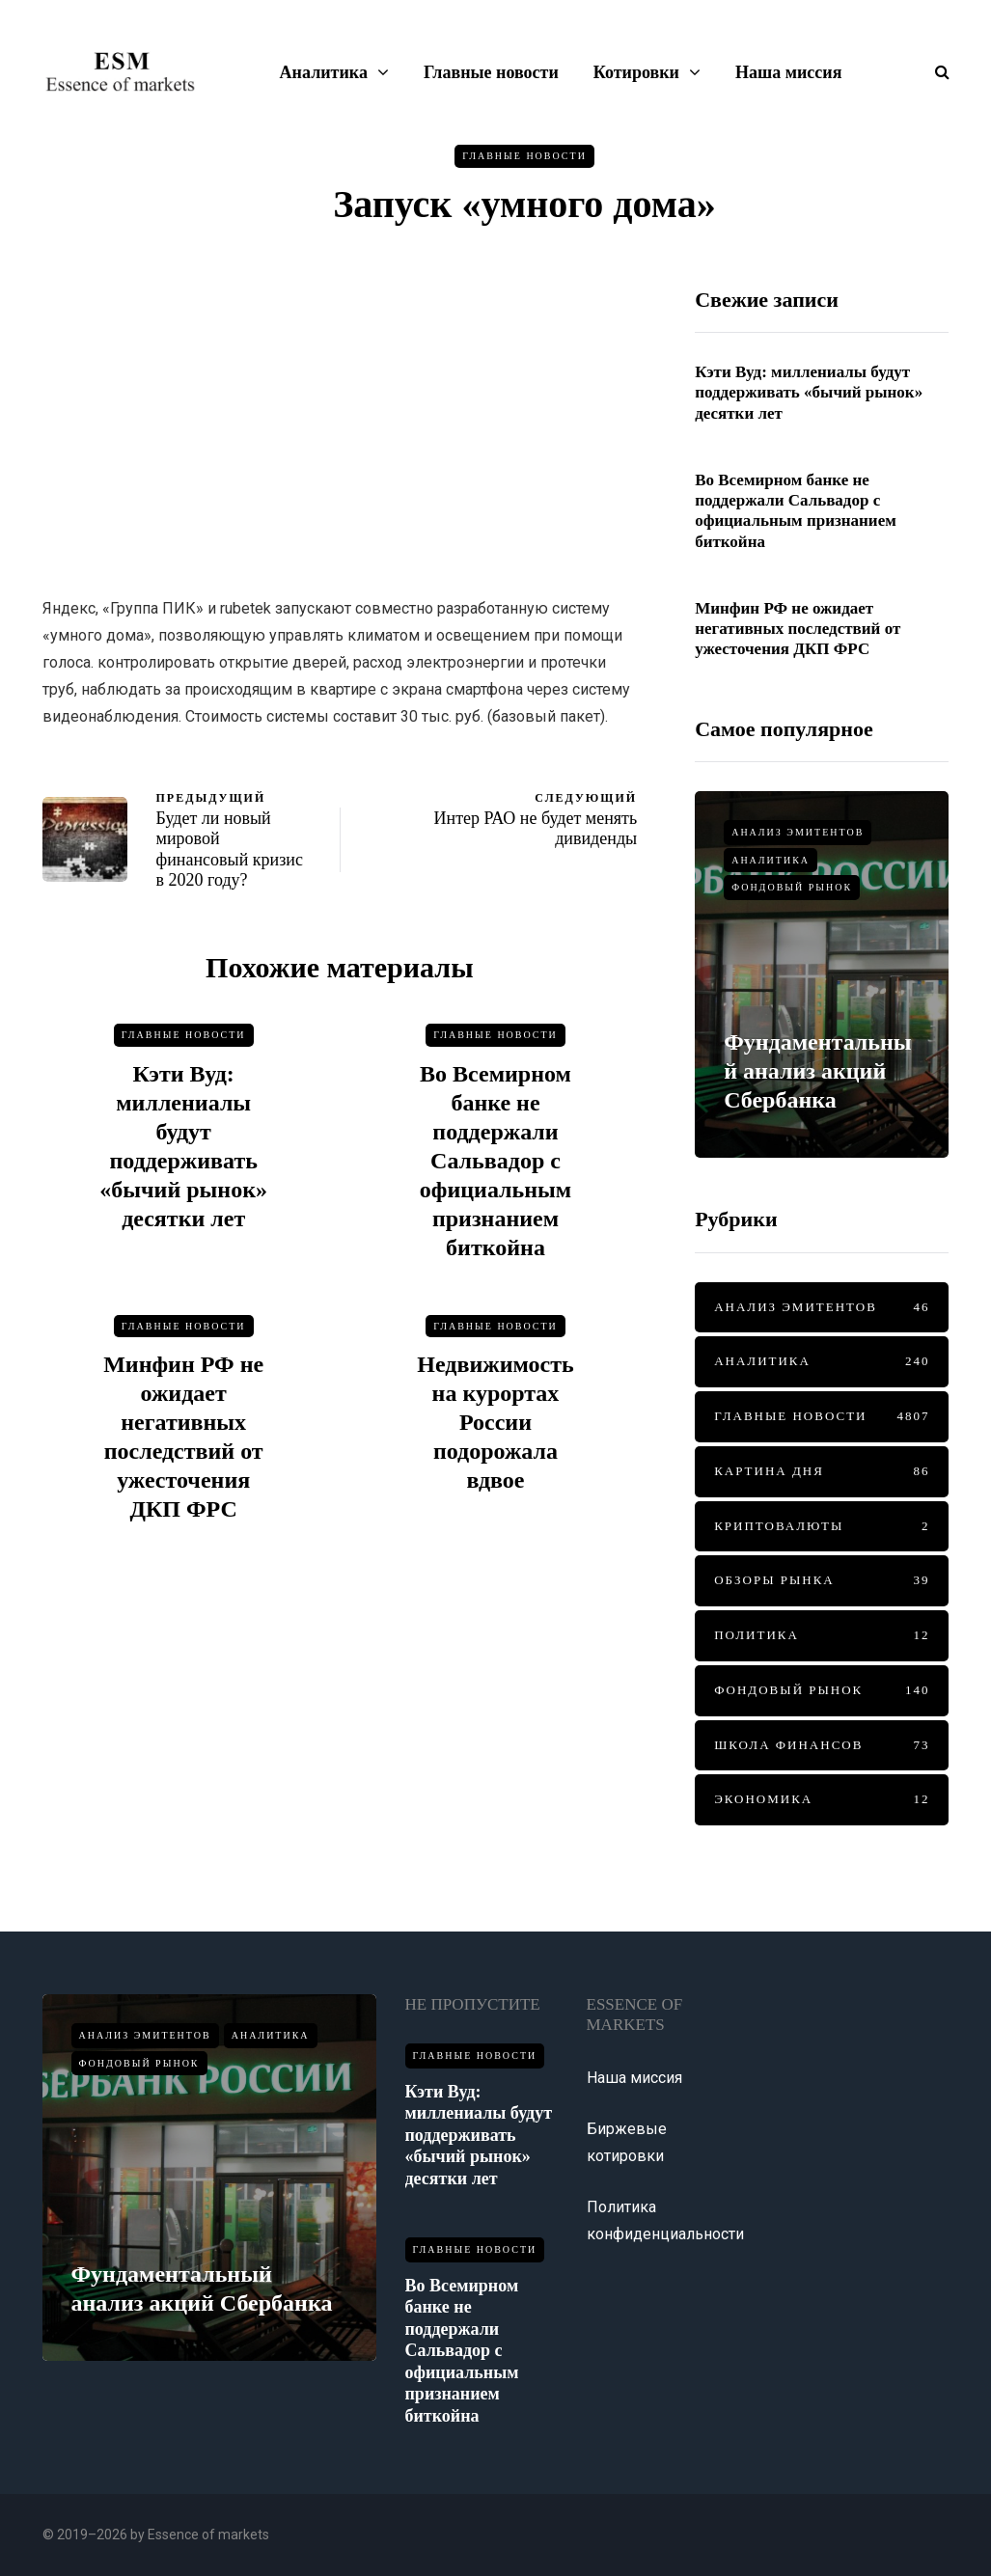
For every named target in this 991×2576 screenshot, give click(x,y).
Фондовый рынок (791, 887)
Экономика (821, 1800)
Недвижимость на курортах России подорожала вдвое (495, 1431)
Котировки (636, 72)
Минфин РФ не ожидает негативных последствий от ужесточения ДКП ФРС (797, 639)
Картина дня (821, 1472)
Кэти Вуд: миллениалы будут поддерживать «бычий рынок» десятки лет (808, 393)
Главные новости (491, 72)
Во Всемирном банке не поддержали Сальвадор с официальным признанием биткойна (495, 1170)
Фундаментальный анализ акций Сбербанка (817, 1070)
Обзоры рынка (821, 1581)
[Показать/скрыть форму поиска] (935, 72)
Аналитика (324, 72)
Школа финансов (821, 1746)
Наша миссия (788, 72)
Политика (821, 1636)
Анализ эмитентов (797, 832)
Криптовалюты (821, 1527)
